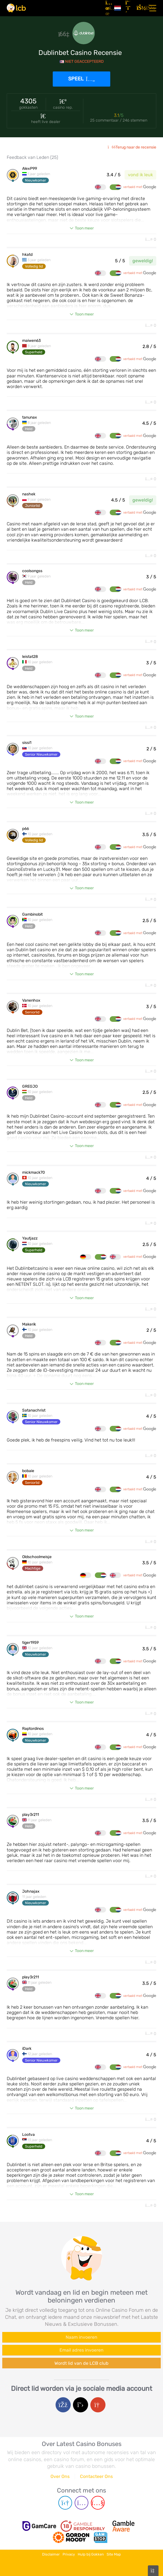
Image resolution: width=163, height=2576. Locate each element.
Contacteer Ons (96, 2476)
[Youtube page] (98, 2503)
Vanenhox (31, 1000)
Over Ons (60, 2476)
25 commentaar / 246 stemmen (118, 120)
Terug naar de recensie (132, 147)
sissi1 (26, 743)
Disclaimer (51, 2554)
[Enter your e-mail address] (81, 2350)
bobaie (28, 1471)
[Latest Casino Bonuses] (16, 8)
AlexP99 (29, 169)
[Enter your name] (81, 2337)
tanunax (29, 417)
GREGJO (30, 1087)
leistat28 (30, 657)
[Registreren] (128, 8)
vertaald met (139, 187)
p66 (25, 829)
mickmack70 (33, 1173)
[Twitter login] (80, 2404)
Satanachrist (33, 1410)
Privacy (69, 2554)
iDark (26, 2049)
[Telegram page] (65, 2503)
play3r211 (30, 1815)
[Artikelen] (107, 8)
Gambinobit (32, 914)
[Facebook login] (63, 2404)
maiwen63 (31, 341)
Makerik (29, 1324)
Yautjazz (30, 1238)
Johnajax (31, 1891)
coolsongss (32, 571)
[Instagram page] (81, 2503)
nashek (28, 494)
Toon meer (84, 228)
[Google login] (97, 2404)
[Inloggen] (140, 8)
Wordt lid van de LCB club (81, 2363)
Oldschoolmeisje (37, 1557)
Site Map (114, 2554)
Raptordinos (33, 1729)
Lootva (28, 2135)
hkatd (27, 255)
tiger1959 (30, 1643)
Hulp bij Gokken (91, 2554)
